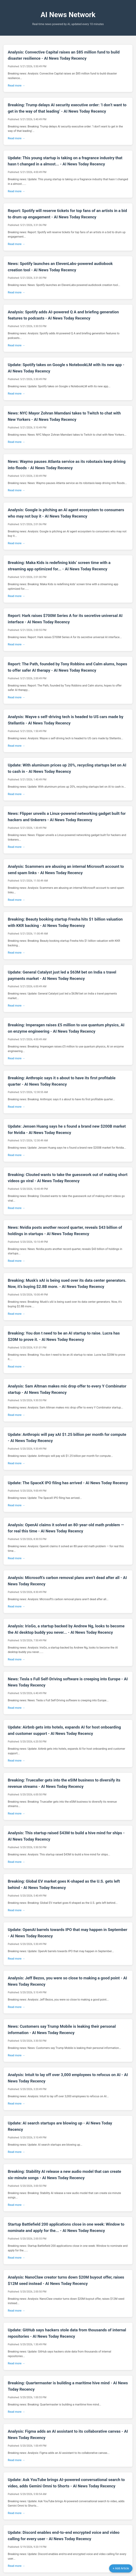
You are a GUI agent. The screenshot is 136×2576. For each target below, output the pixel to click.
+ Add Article (121, 2568)
